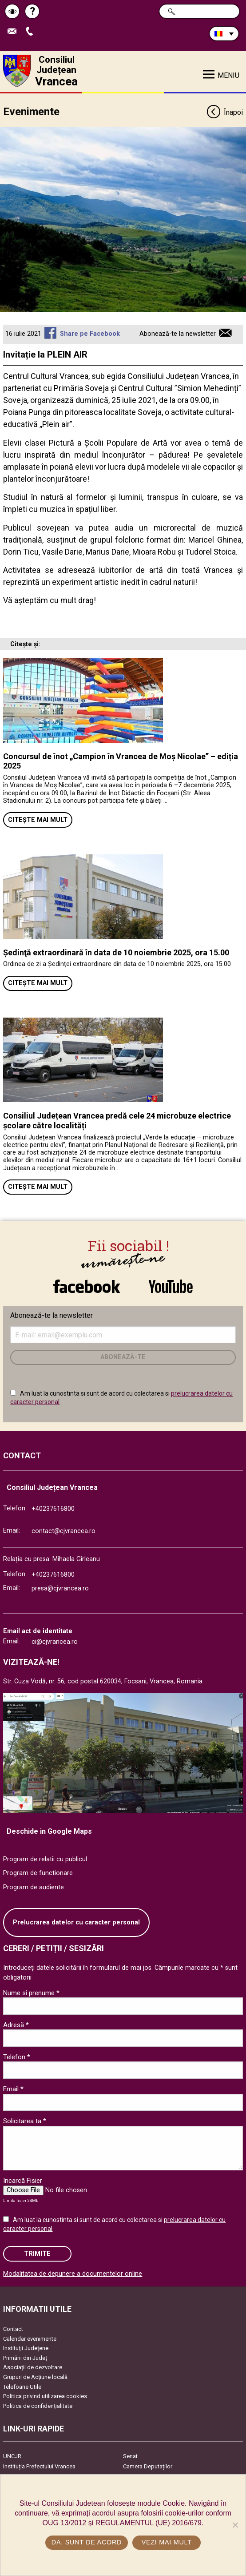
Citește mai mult (37, 820)
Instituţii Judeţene (25, 2348)
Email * (13, 2089)
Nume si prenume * (31, 1993)
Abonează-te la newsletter (177, 334)
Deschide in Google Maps (49, 1831)
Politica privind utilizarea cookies (45, 2396)
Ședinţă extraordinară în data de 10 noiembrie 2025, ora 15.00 (116, 952)
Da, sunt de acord (87, 2542)
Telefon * (16, 2057)
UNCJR (12, 2456)
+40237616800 (53, 1509)
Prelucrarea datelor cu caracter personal (76, 1922)
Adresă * (16, 2025)
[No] (234, 2524)
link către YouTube (170, 1286)
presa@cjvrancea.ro (60, 1588)
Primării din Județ (25, 2358)
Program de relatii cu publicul (45, 1859)
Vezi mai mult (167, 2542)
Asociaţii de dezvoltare (32, 2367)
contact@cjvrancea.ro (63, 1531)
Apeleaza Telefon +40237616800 (31, 32)
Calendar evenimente (29, 2338)
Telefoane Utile (22, 2386)
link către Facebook (86, 1286)
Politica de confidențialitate (37, 2406)
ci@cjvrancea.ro (55, 1642)
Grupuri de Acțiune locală (35, 2377)
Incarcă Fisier (22, 2181)
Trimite (37, 2254)
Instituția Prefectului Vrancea (39, 2466)
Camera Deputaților (147, 2466)
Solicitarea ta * (24, 2121)
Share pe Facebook (90, 334)
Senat (130, 2456)
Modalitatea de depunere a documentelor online (72, 2274)
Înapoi (224, 113)
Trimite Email (14, 32)
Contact (13, 2329)
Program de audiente (33, 1887)
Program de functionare (38, 1873)
